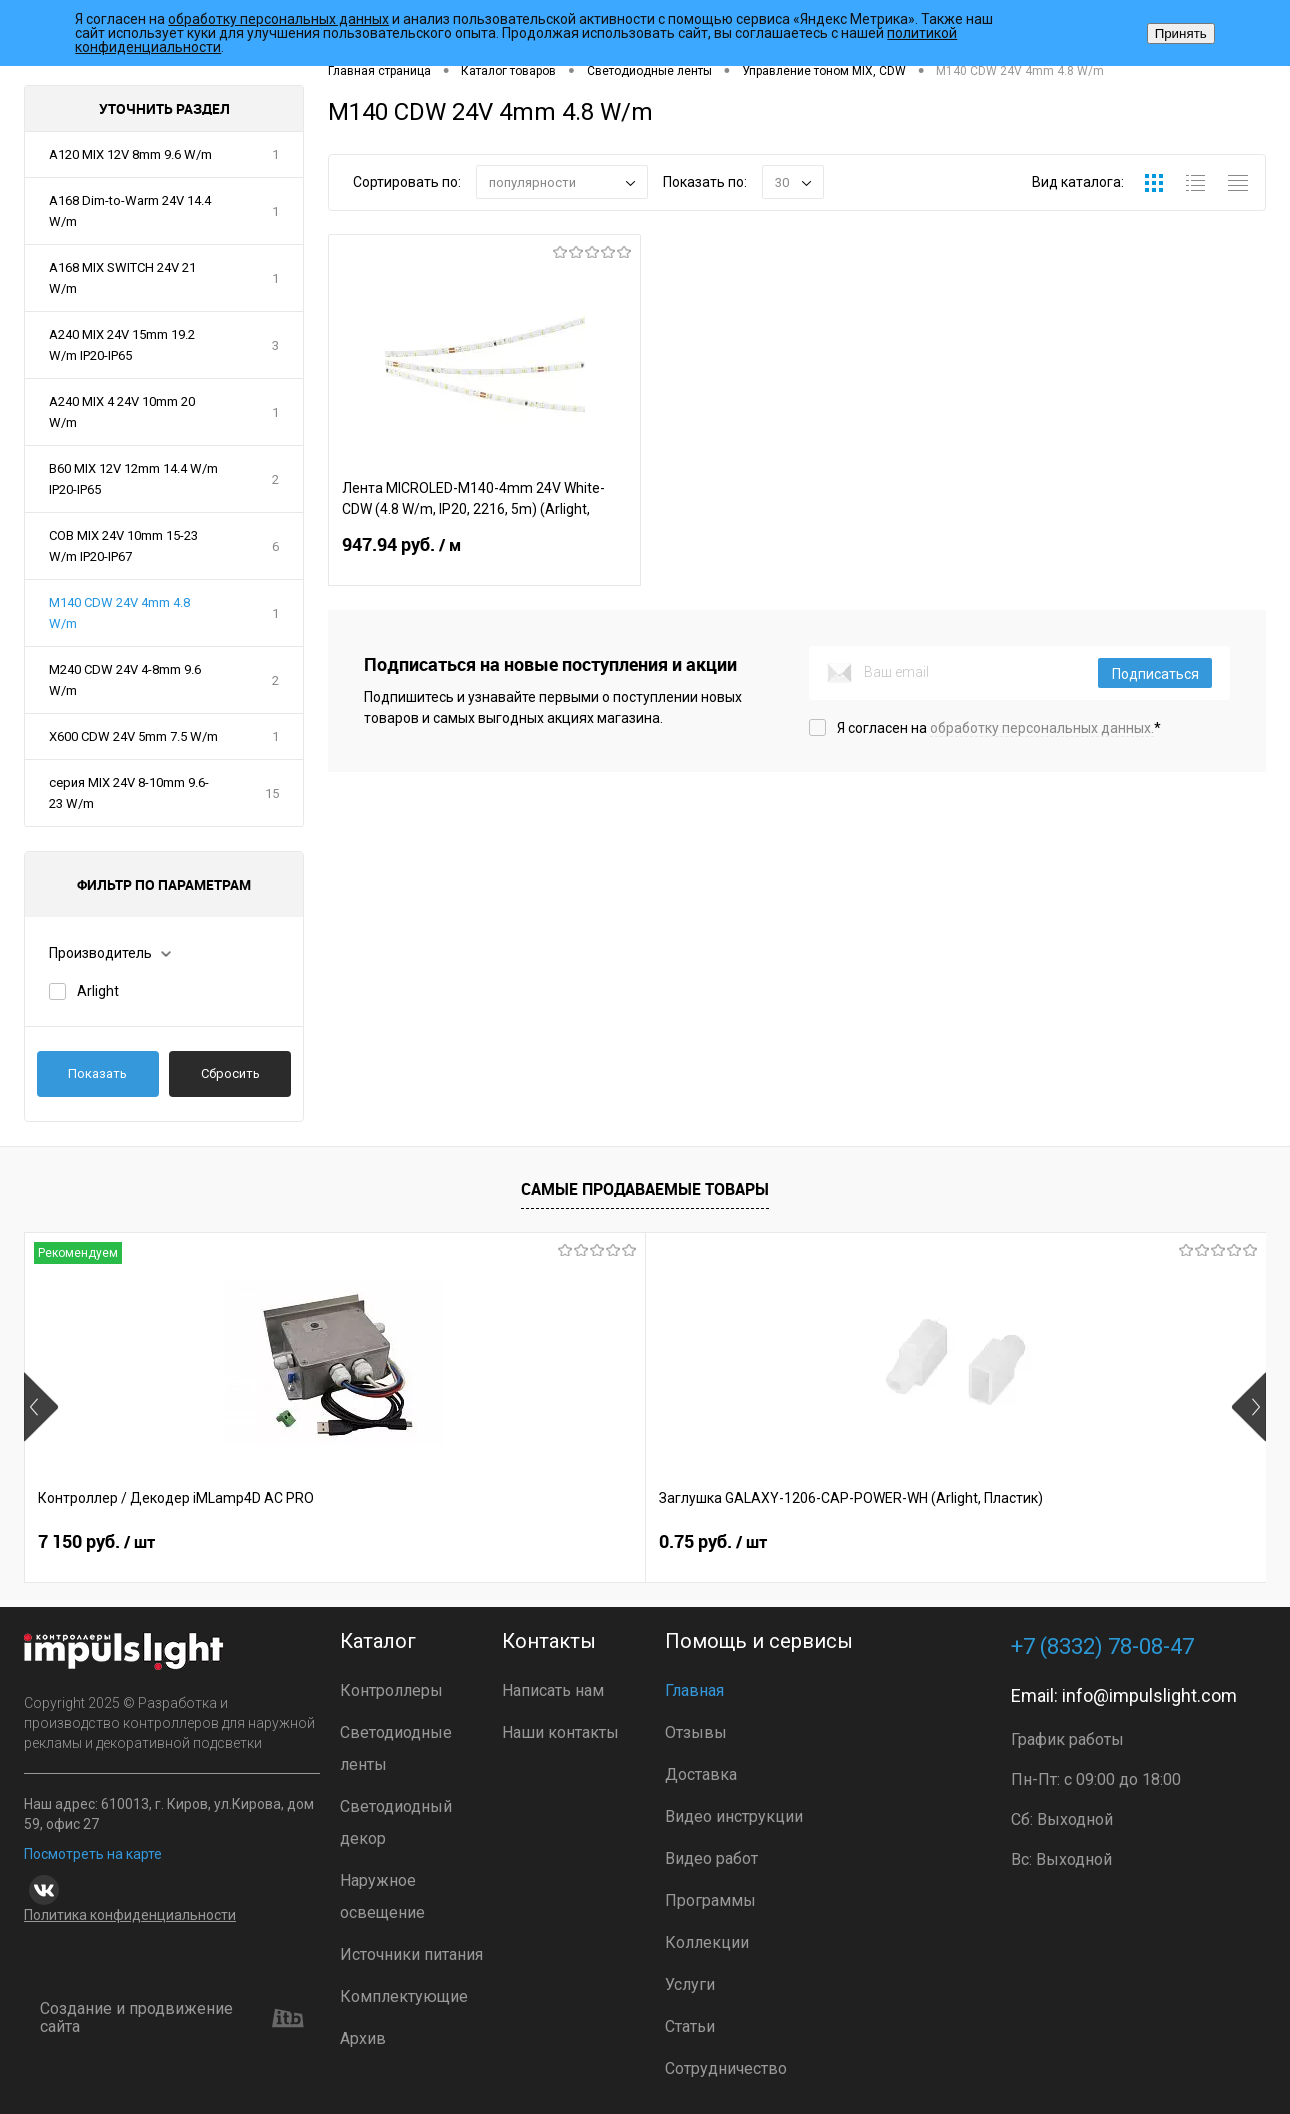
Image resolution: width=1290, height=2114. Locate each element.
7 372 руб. (1028, 1543)
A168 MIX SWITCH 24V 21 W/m (122, 278)
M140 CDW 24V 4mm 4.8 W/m (119, 613)
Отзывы (696, 1732)
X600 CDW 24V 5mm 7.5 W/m (133, 736)
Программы (710, 1900)
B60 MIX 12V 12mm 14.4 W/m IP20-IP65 (133, 479)
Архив (363, 2038)
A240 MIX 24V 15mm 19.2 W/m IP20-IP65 (122, 345)
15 (272, 793)
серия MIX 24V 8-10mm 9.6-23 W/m (129, 793)
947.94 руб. (484, 557)
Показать (97, 1073)
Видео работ (711, 1858)
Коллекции (707, 1942)
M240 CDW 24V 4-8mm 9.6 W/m (125, 680)
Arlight (98, 991)
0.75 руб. (403, 1543)
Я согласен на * (999, 728)
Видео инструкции (734, 1816)
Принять (1181, 33)
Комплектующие (404, 1996)
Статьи (690, 2026)
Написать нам (553, 1690)
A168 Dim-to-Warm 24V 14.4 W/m (130, 211)
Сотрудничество (726, 2068)
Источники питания (411, 1954)
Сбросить (230, 1073)
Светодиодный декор (396, 1822)
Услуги (690, 1984)
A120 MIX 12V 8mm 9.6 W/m (130, 154)
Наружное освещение (382, 1896)
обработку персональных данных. (1042, 728)
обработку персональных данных (278, 19)
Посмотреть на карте (93, 1854)
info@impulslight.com (1149, 1695)
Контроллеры (391, 1690)
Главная (694, 1690)
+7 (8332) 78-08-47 (1102, 1646)
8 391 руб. (717, 1543)
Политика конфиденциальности (130, 1915)
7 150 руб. (96, 1543)
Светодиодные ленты (396, 1748)
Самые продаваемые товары (645, 1189)
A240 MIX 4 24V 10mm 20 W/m (122, 412)
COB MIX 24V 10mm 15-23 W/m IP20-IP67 (123, 546)
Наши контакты (560, 1732)
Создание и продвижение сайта (172, 2018)
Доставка (701, 1774)
